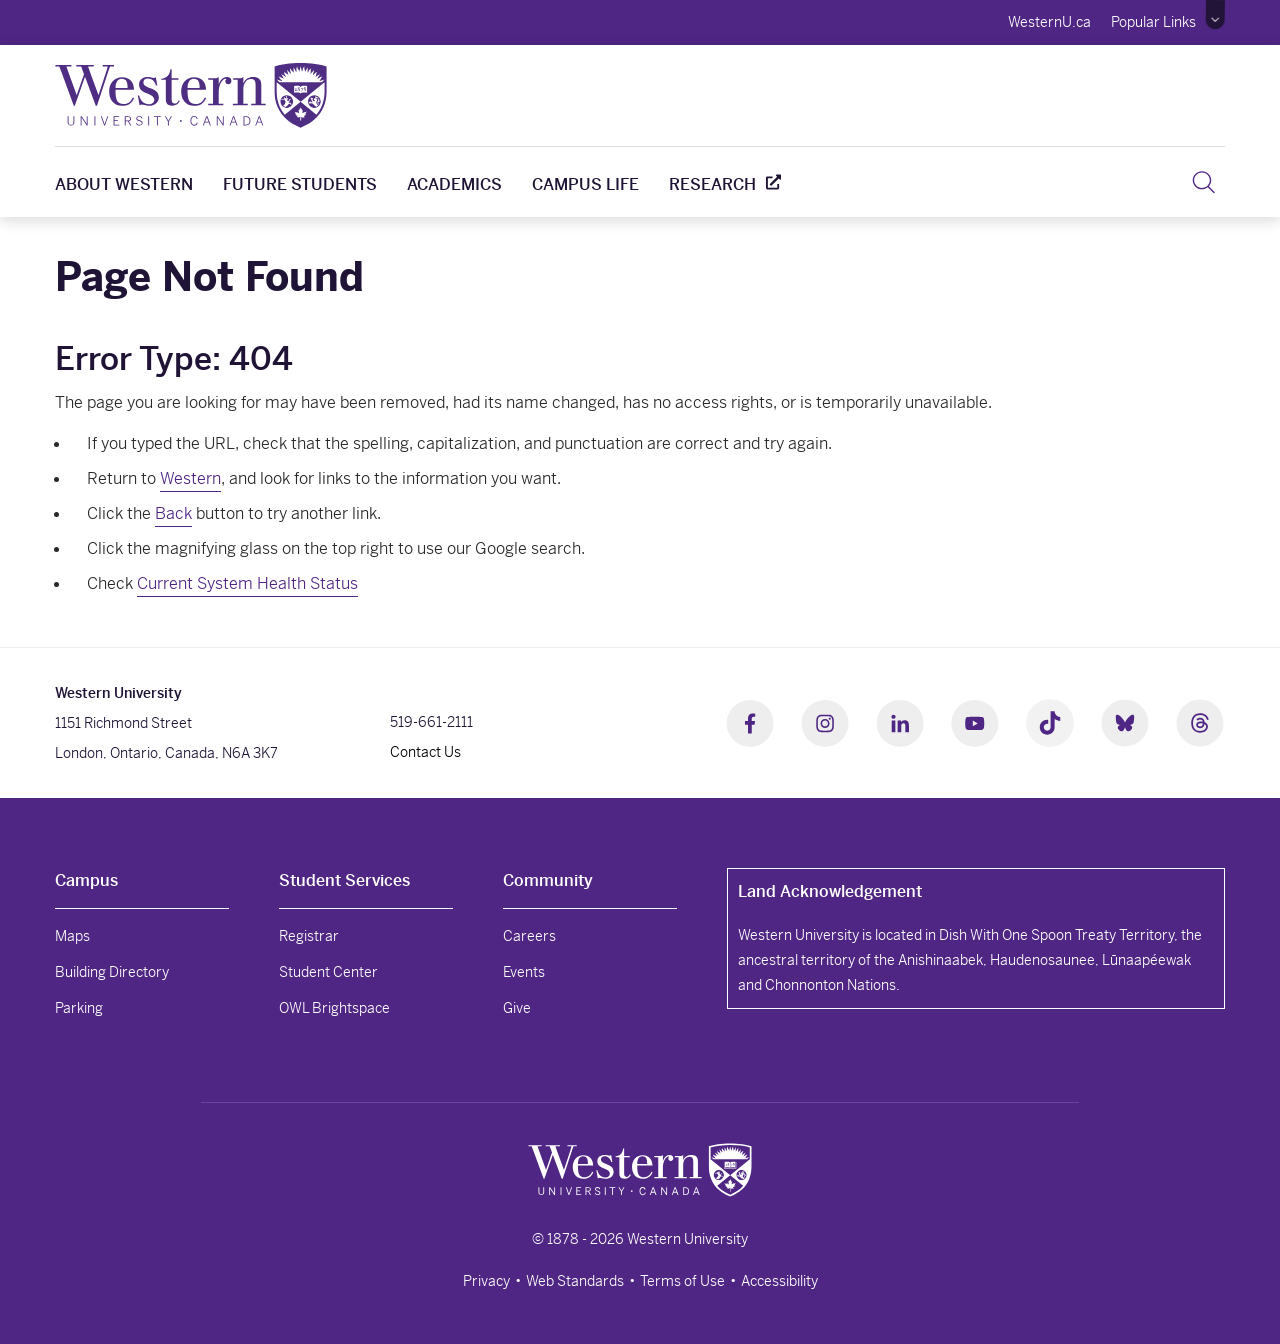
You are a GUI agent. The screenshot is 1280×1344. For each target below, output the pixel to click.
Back (173, 513)
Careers (529, 936)
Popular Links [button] (1153, 22)
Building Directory (112, 972)
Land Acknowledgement (830, 891)
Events (524, 972)
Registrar (309, 936)
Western (190, 478)
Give (517, 1008)
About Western (124, 184)
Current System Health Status (247, 583)
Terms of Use (682, 1281)
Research (712, 184)
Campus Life (585, 184)
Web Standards (575, 1281)
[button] (1215, 15)
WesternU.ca (1049, 22)
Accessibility (779, 1281)
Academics (454, 184)
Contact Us (425, 752)
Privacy (486, 1281)
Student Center (328, 972)
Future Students (300, 184)
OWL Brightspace (334, 1008)
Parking (79, 1008)
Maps (72, 936)
